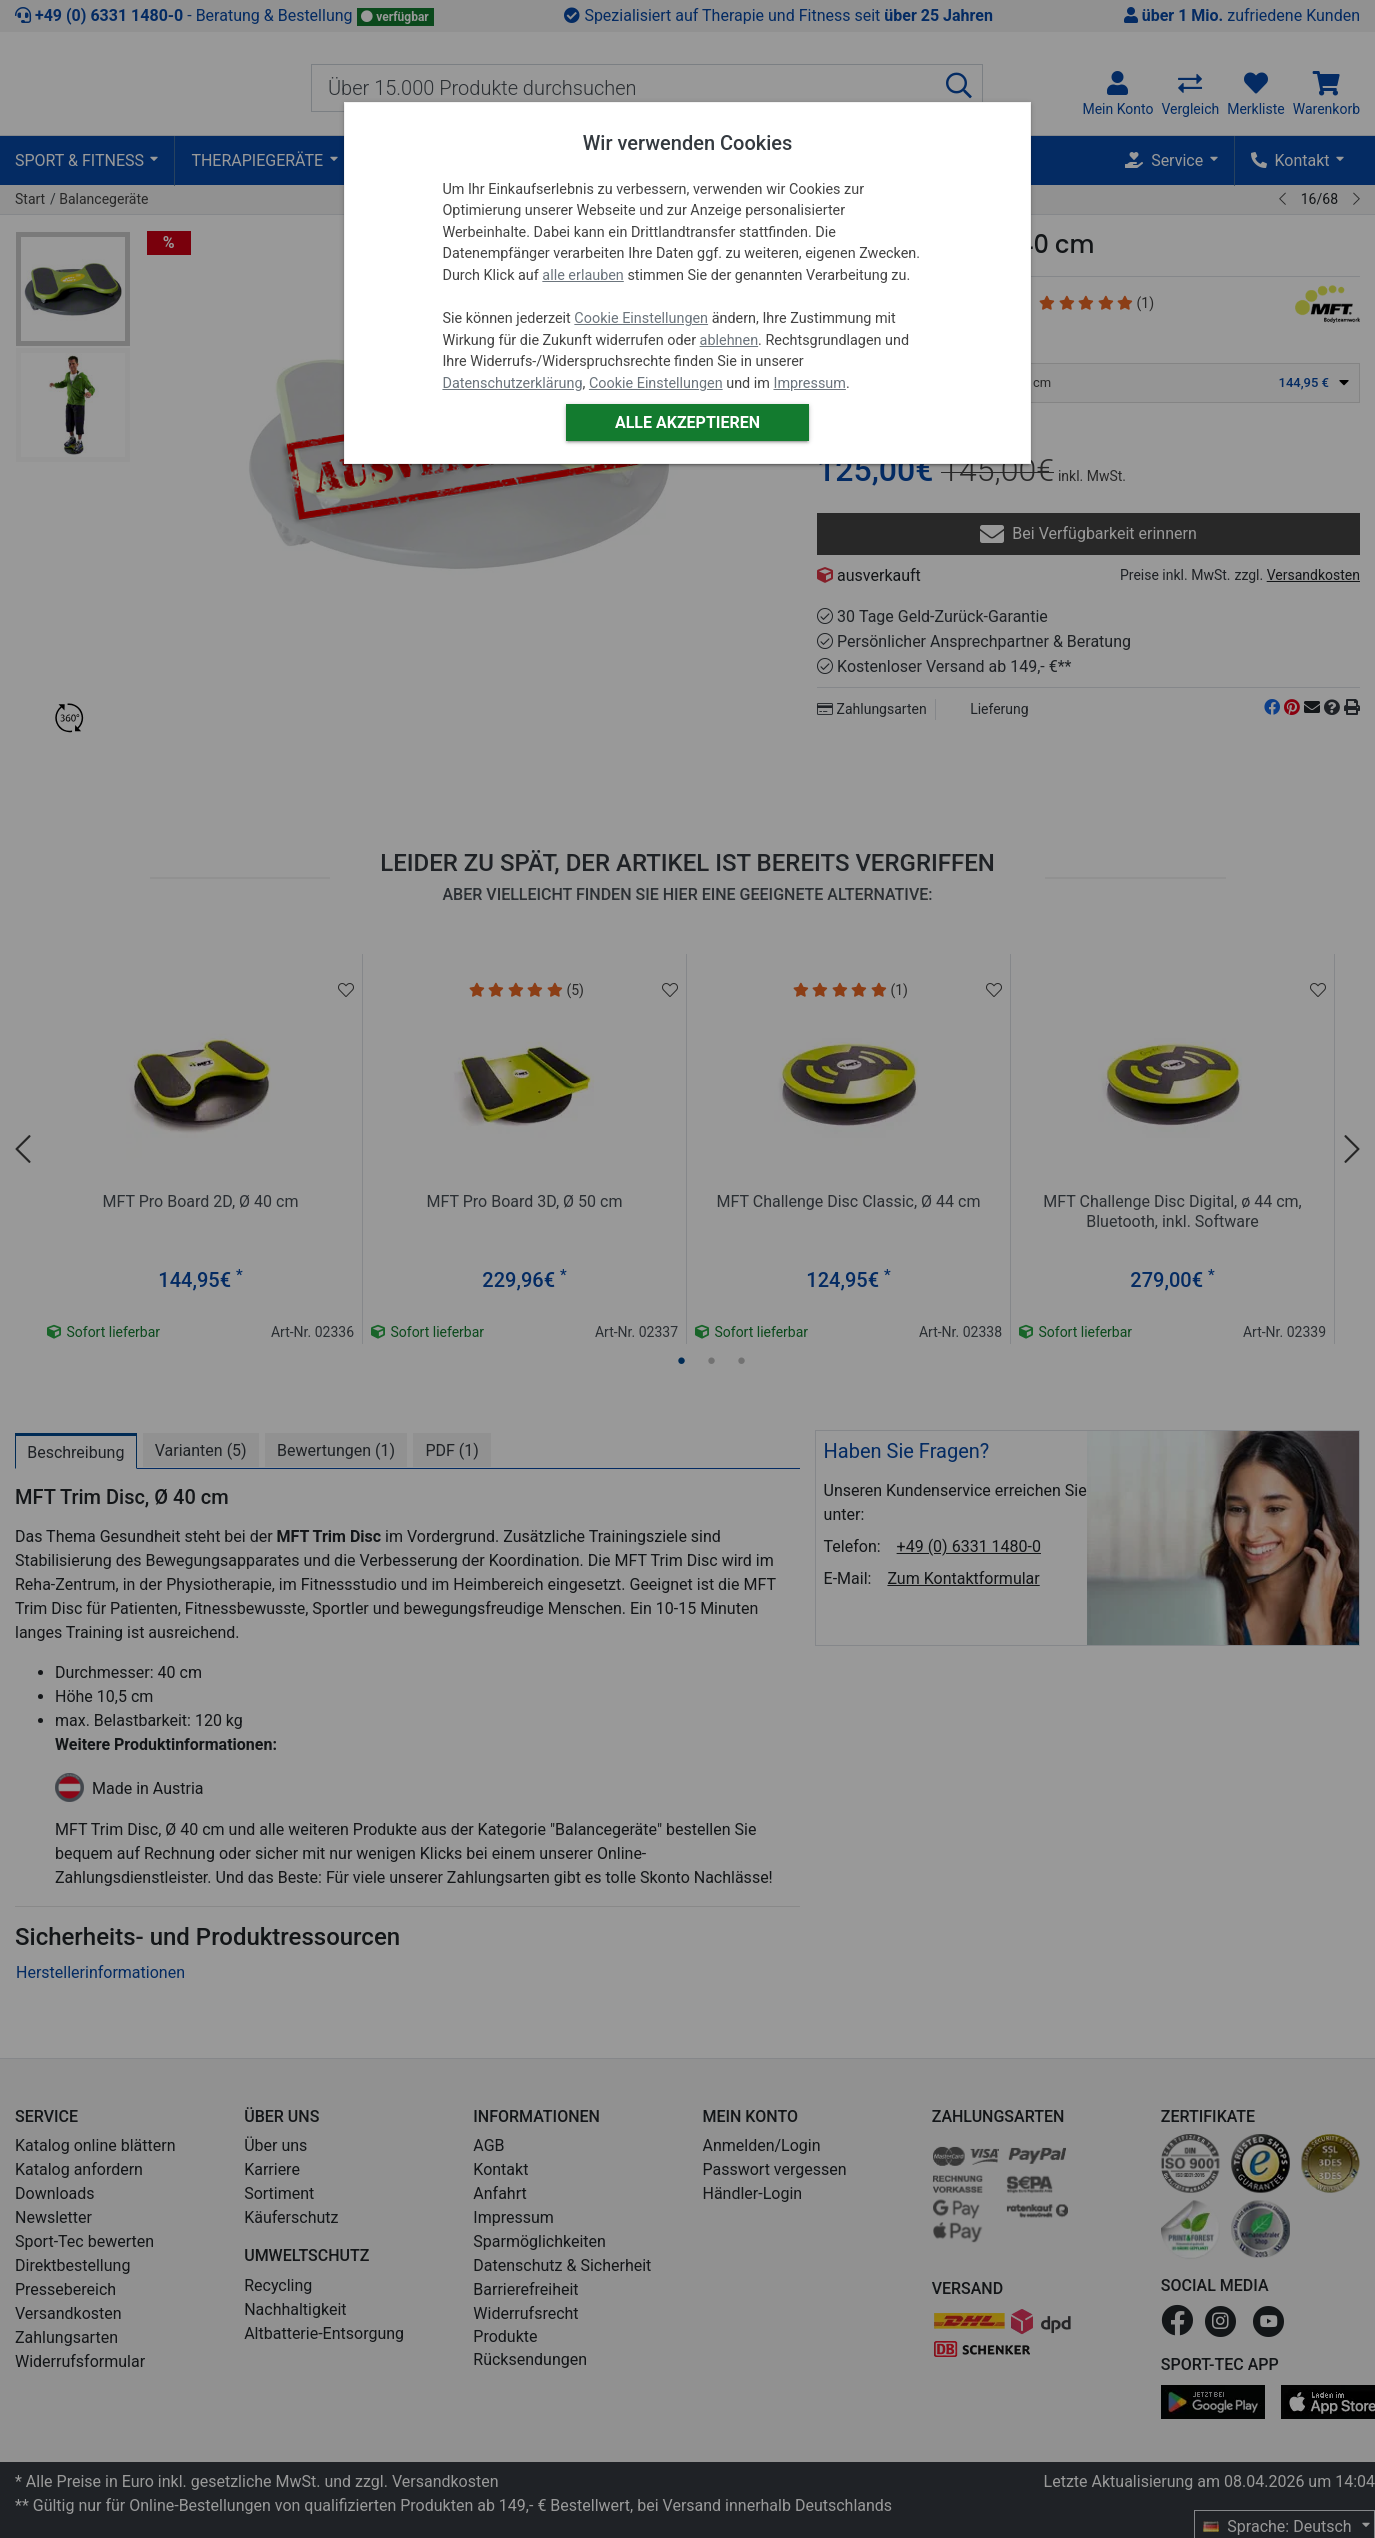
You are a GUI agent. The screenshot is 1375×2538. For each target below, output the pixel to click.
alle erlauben (582, 275)
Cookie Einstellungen (641, 318)
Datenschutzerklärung (512, 383)
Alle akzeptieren (687, 422)
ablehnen (729, 340)
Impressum (809, 383)
